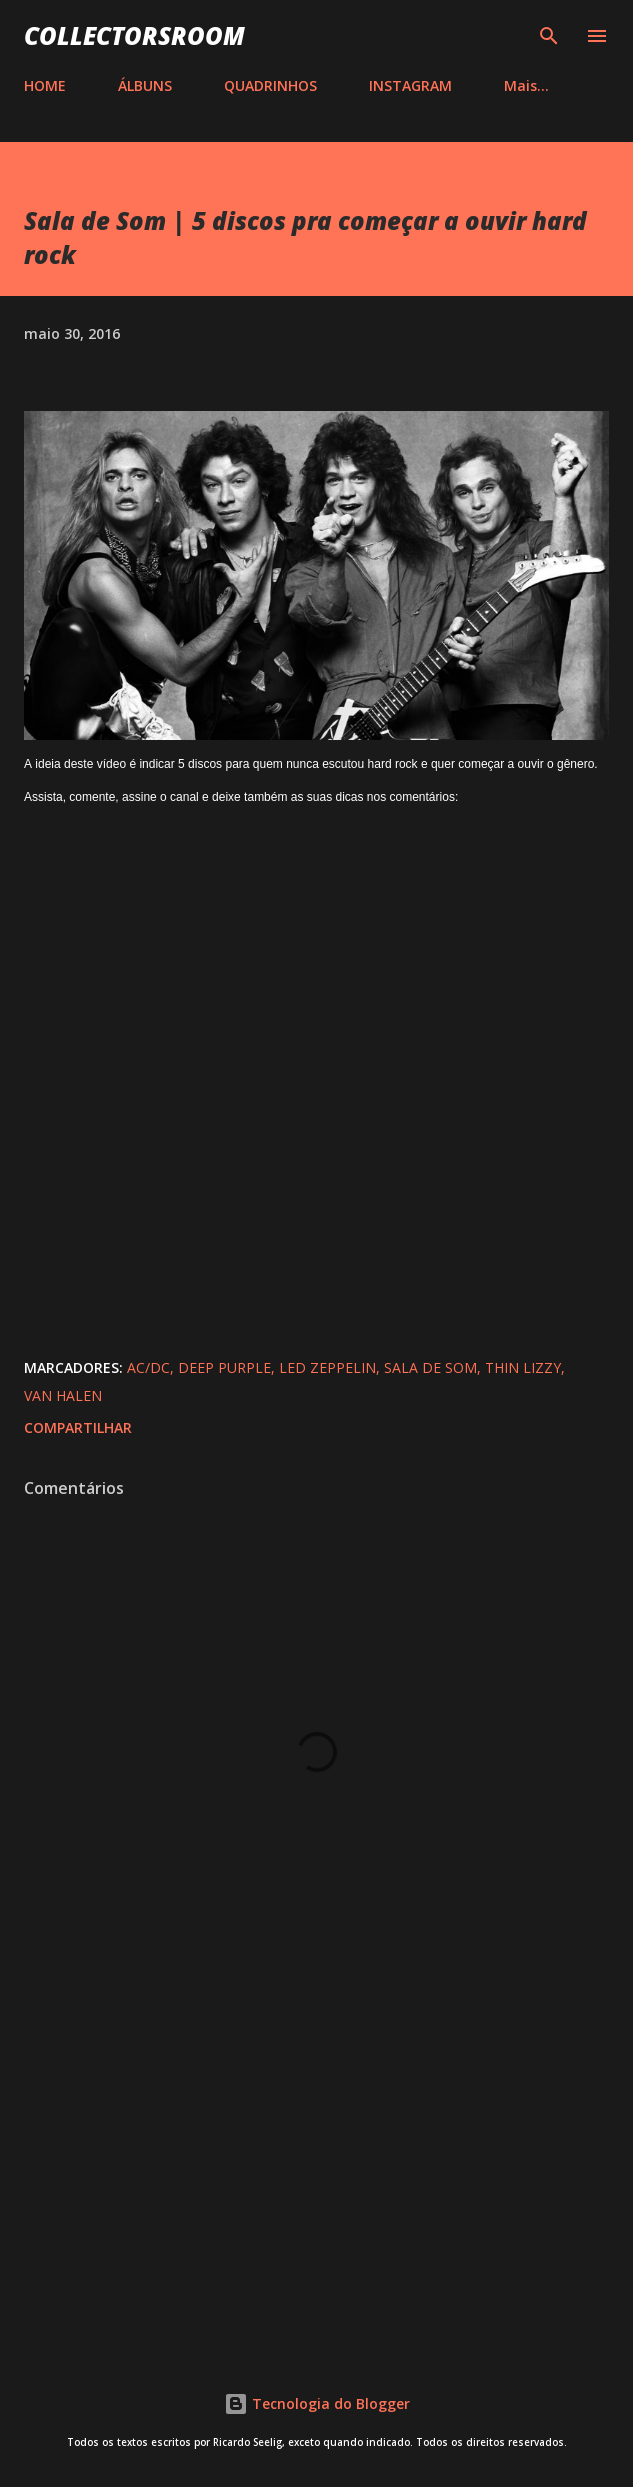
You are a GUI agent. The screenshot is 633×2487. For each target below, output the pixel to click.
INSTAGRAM (410, 85)
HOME (45, 85)
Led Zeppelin (327, 1367)
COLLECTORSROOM (134, 35)
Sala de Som (430, 1367)
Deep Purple (224, 1367)
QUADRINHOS (270, 85)
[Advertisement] (316, 2166)
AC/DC (148, 1367)
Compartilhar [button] (78, 1427)
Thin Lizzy (523, 1367)
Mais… (526, 85)
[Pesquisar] (549, 36)
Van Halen (63, 1395)
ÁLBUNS (145, 85)
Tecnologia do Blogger (317, 2403)
